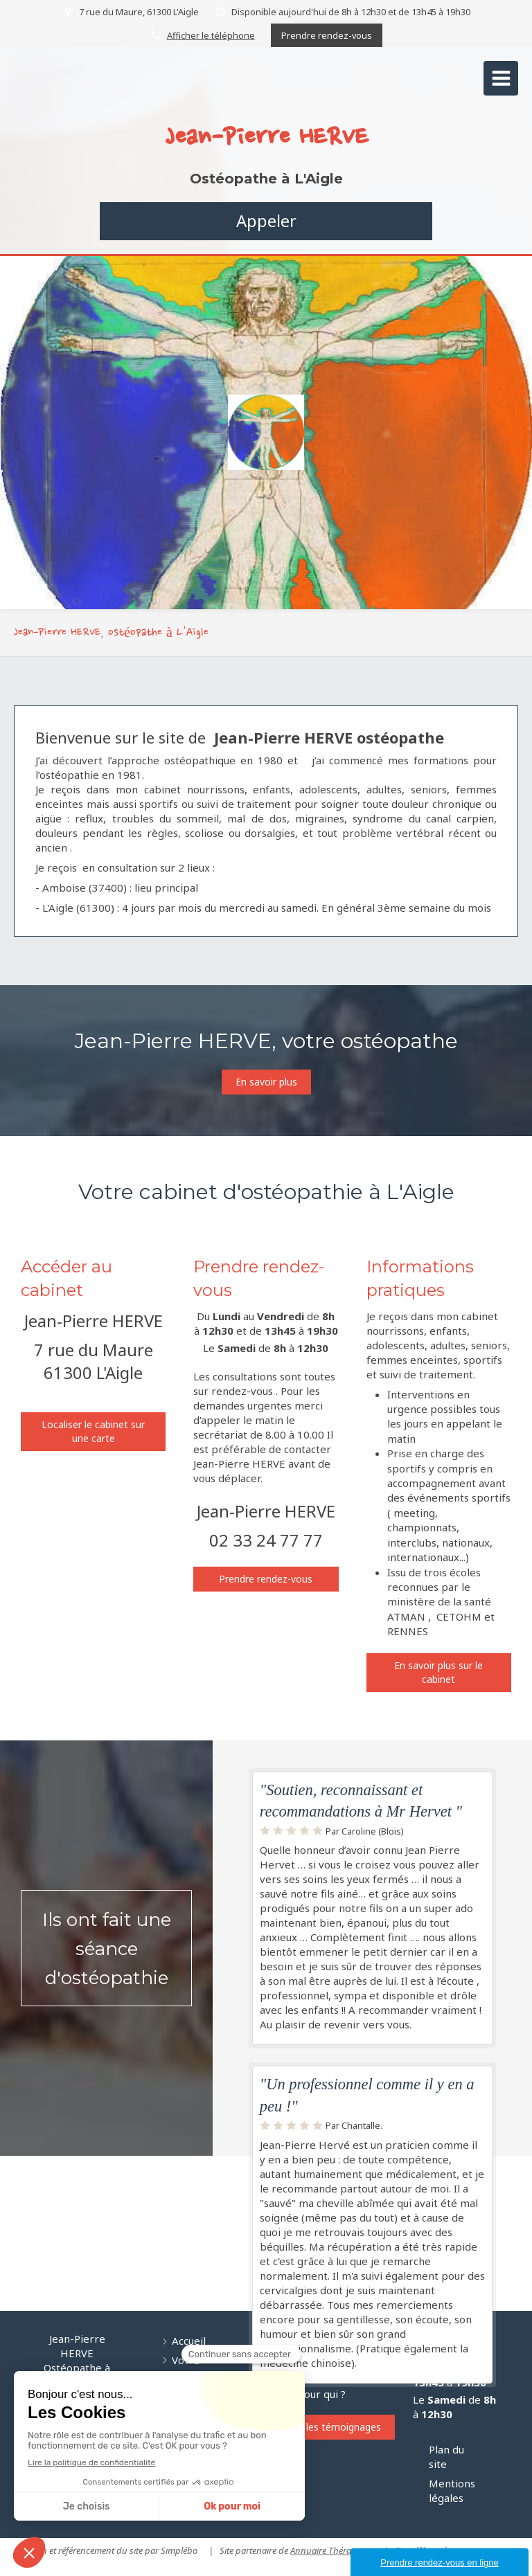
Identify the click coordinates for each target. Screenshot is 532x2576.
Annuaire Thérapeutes (334, 2550)
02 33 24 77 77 (266, 1540)
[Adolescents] (136, 2233)
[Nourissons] (50, 2233)
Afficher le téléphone (211, 35)
